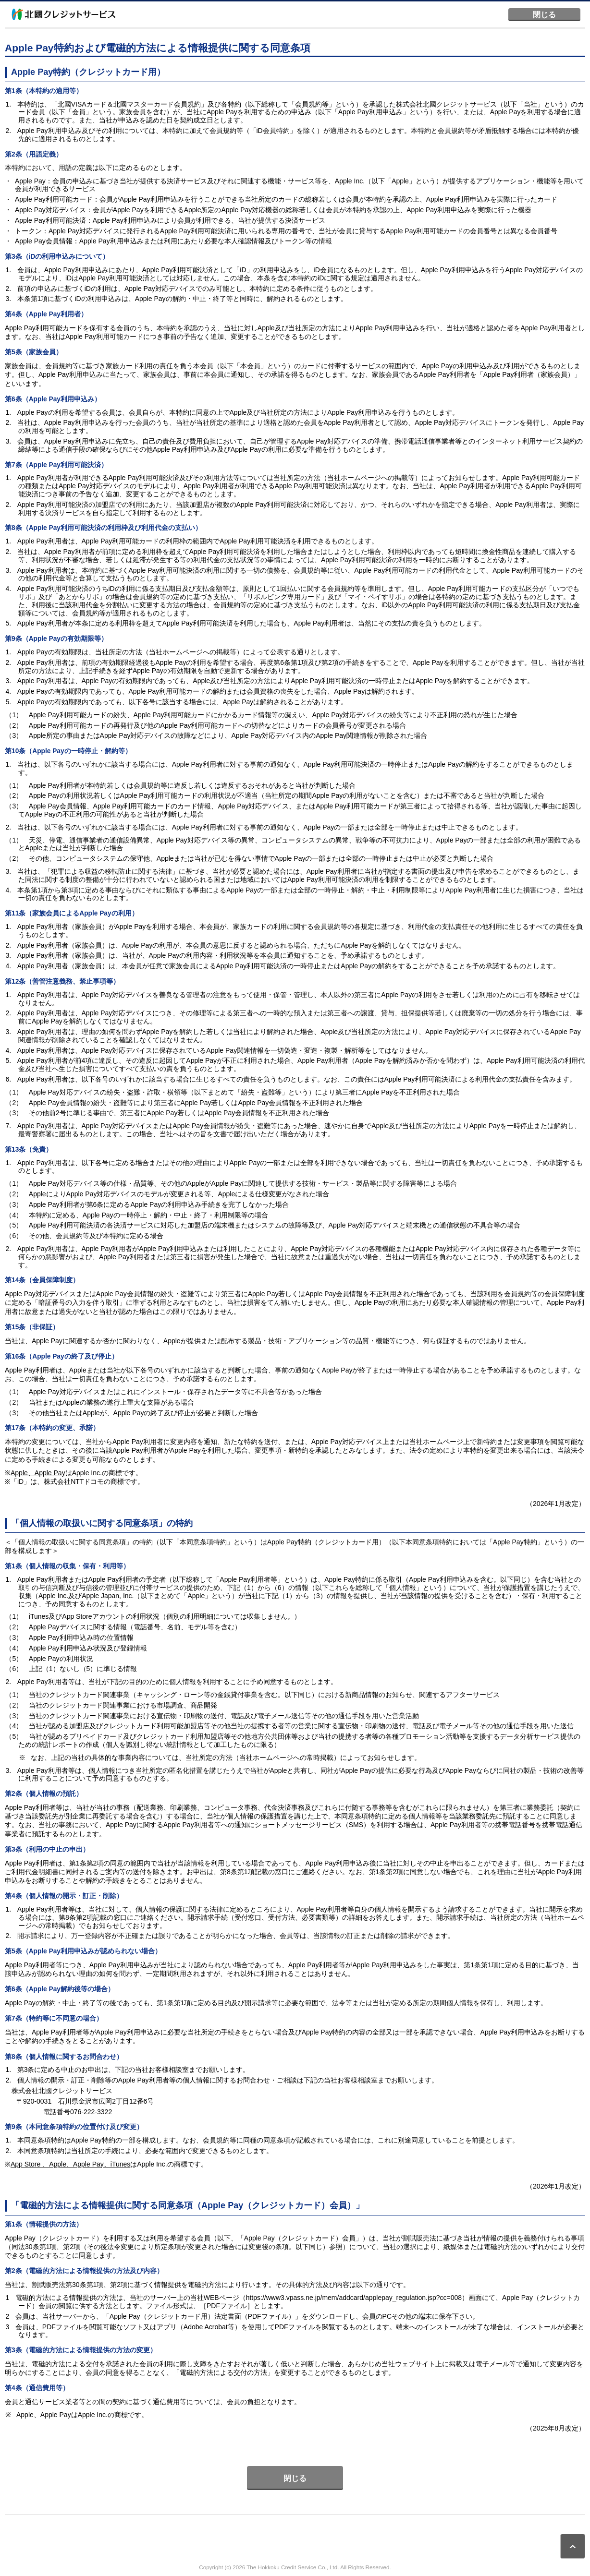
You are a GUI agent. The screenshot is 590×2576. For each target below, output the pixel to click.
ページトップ (572, 2546)
